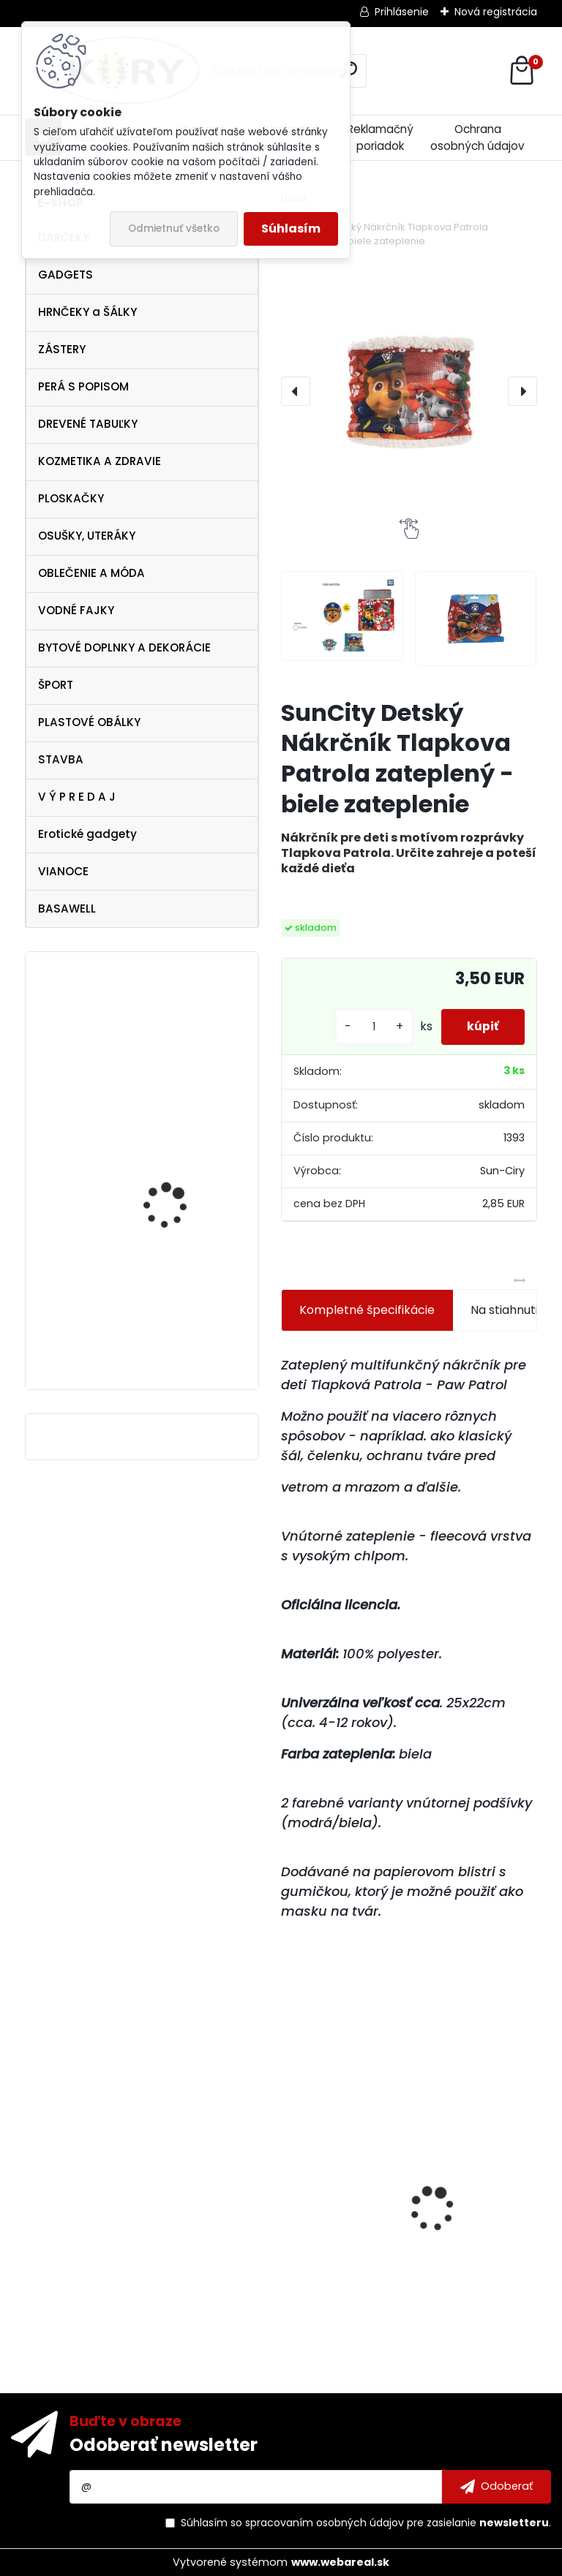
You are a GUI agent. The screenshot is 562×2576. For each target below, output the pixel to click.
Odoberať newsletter (164, 2445)
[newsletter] (496, 2487)
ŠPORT (55, 684)
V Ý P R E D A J (77, 796)
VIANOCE (63, 871)
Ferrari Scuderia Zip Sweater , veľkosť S (171, 1207)
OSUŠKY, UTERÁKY (86, 535)
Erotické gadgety (87, 834)
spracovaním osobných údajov (324, 2522)
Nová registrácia (495, 11)
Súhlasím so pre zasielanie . (366, 2522)
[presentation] (295, 391)
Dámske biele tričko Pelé (183, 1091)
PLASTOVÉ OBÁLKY (89, 722)
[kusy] (366, 1027)
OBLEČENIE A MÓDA (91, 573)
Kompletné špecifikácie (367, 1310)
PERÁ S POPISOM (83, 386)
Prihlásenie (402, 11)
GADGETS (65, 274)
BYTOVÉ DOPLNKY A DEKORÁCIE (124, 647)
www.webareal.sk (340, 2562)
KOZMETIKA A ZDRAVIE (99, 461)
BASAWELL (67, 908)
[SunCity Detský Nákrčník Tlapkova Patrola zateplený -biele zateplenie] (408, 390)
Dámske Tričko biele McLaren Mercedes (333, 2227)
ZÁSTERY (62, 349)
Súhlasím (291, 228)
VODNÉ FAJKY (76, 610)
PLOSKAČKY (71, 498)
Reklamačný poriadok (380, 137)
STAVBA (60, 759)
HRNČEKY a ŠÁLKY (87, 312)
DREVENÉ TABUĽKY (88, 423)
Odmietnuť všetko (174, 228)
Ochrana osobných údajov (477, 137)
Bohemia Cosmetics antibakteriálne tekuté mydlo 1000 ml (468, 2207)
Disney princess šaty (174, 1299)
